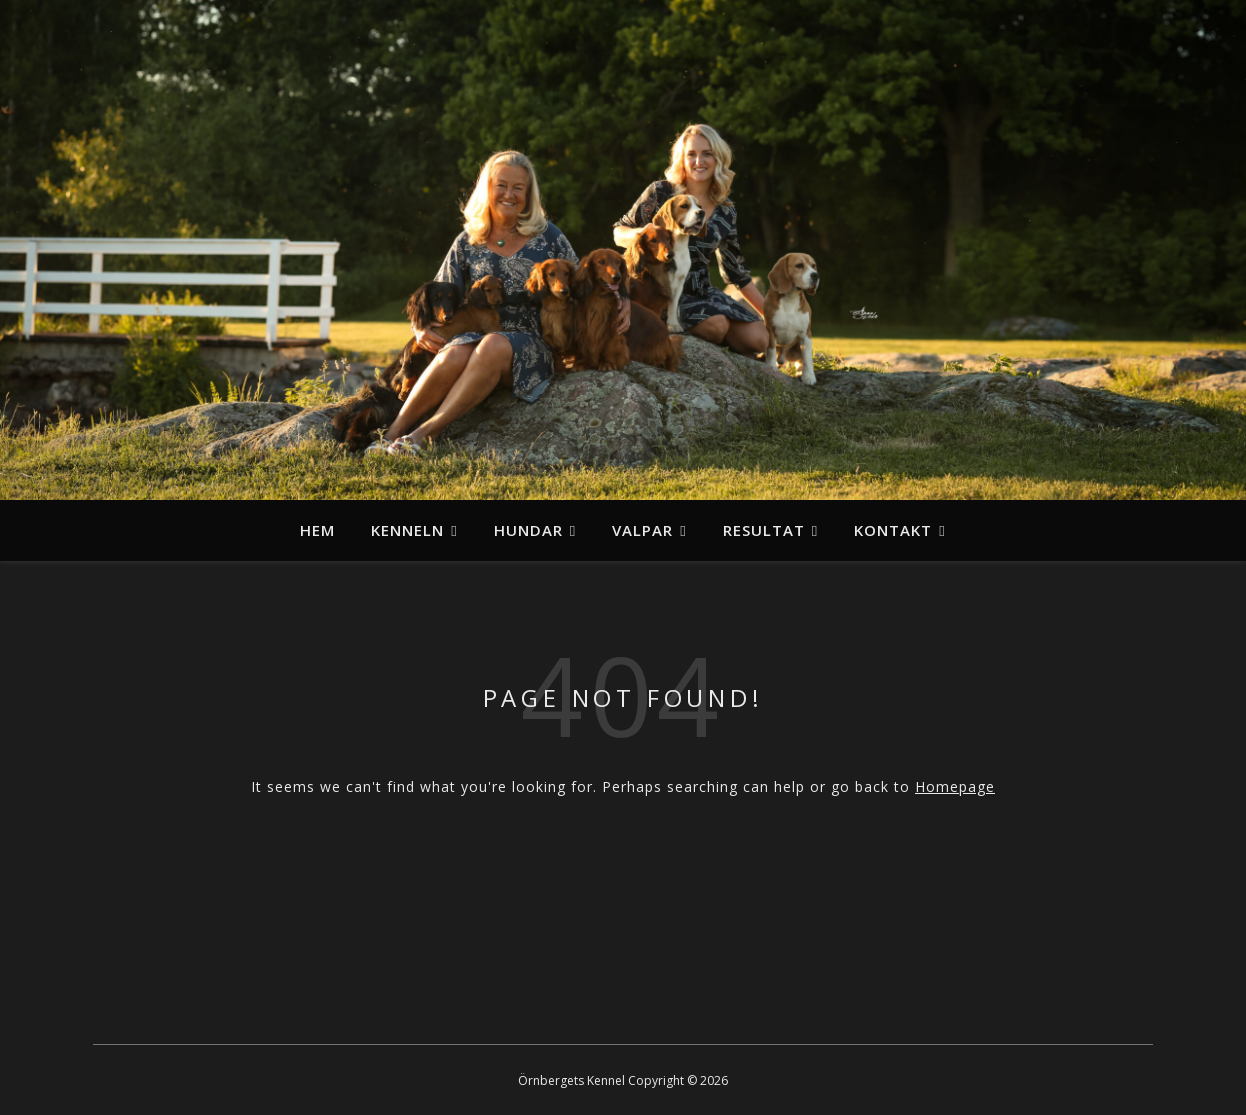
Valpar (642, 530)
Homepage (955, 786)
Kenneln (407, 530)
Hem (317, 530)
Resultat (764, 530)
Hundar (528, 530)
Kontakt (893, 530)
